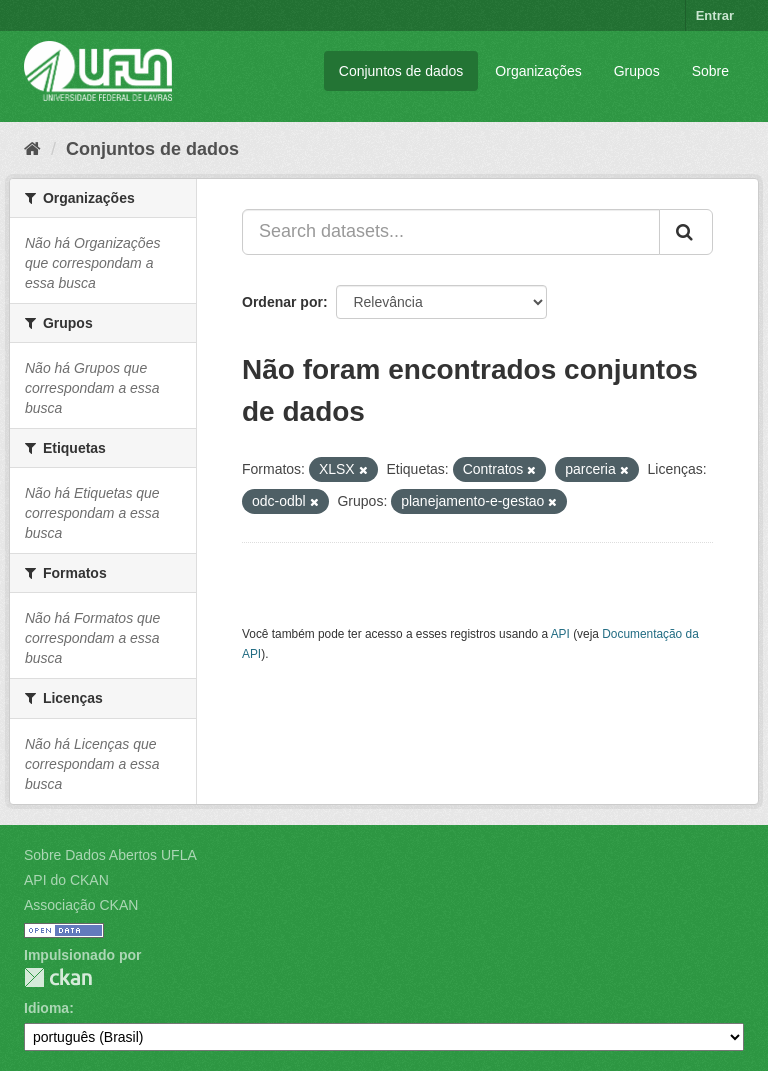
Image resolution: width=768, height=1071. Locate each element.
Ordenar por (282, 302)
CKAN (58, 977)
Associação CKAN (81, 905)
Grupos (637, 71)
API (560, 634)
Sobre (710, 71)
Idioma (46, 1008)
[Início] (32, 149)
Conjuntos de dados (401, 71)
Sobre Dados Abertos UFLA (110, 855)
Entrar (715, 15)
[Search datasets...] (451, 232)
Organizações (538, 71)
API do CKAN (66, 880)
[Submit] (686, 232)
